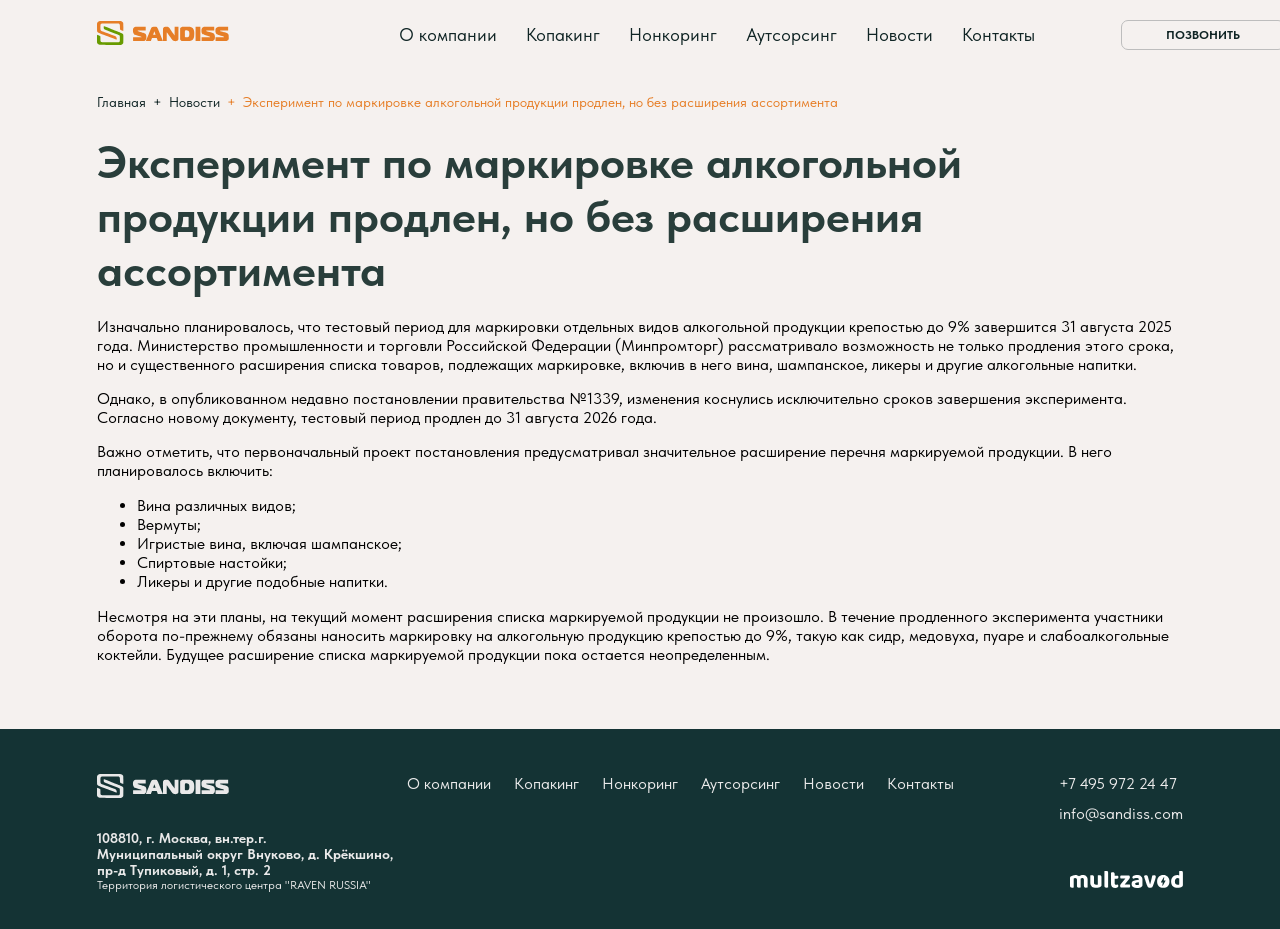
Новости (899, 34)
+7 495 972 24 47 (1118, 783)
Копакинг (563, 34)
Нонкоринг (673, 34)
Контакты (998, 34)
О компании (448, 34)
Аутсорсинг (791, 34)
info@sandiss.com (1121, 813)
